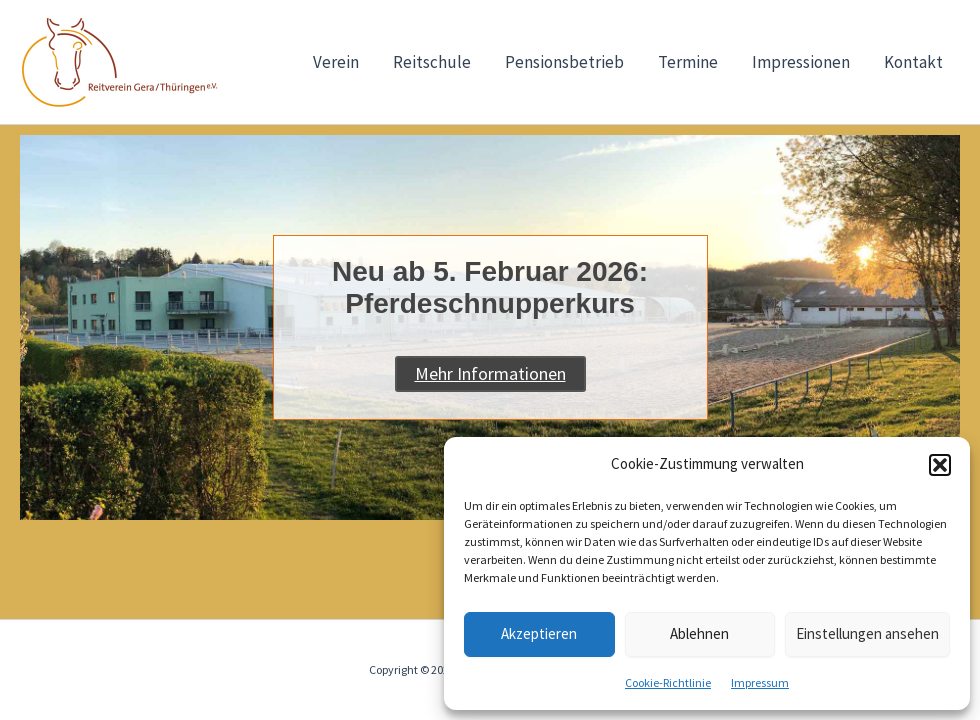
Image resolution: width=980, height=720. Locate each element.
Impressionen (801, 62)
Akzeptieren (539, 633)
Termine (688, 62)
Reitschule (432, 62)
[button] (940, 465)
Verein (336, 62)
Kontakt (913, 62)
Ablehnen (699, 633)
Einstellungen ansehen (867, 633)
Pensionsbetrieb (564, 62)
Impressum (760, 682)
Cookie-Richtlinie (668, 682)
